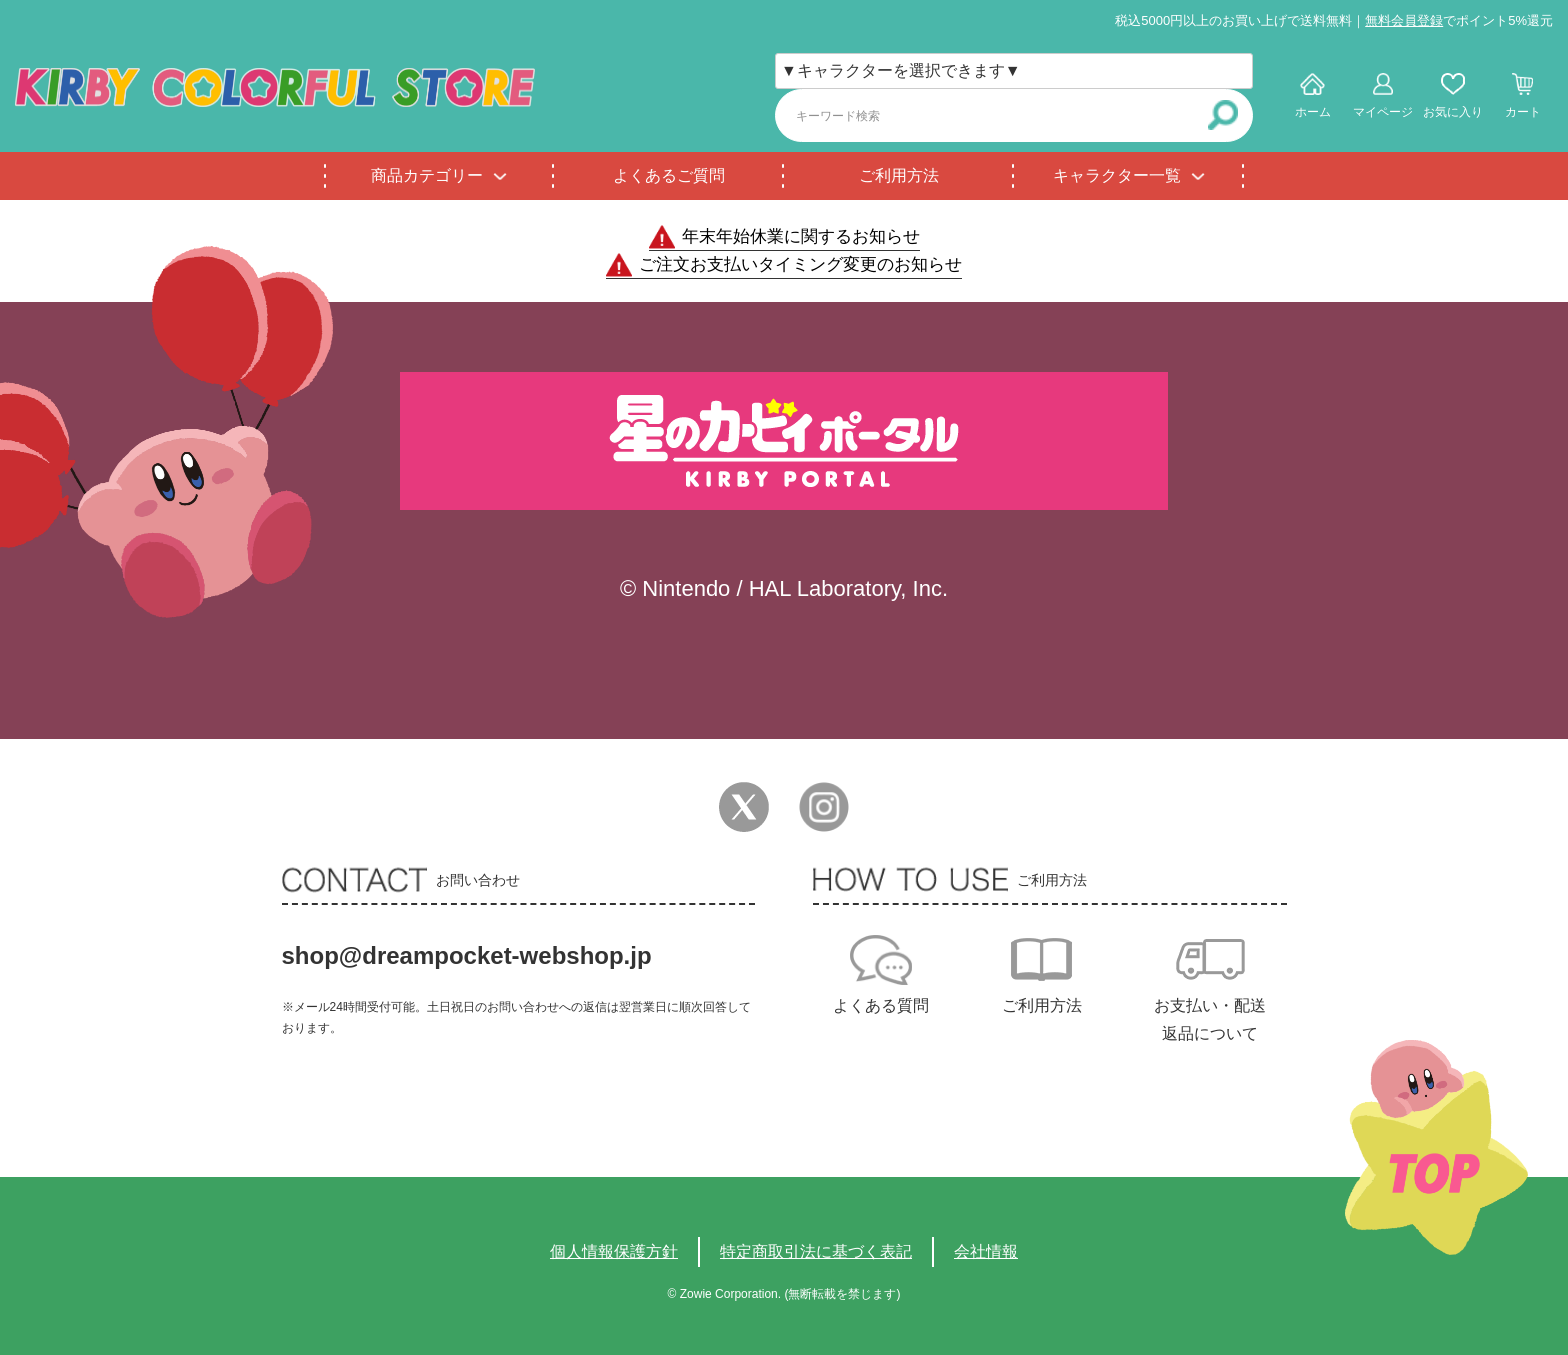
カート (1523, 112)
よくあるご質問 (669, 175)
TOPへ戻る (1436, 1147)
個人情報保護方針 (614, 1251)
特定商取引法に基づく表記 (816, 1251)
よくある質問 (881, 1005)
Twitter (744, 807)
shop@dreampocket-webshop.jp (467, 955)
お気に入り (1453, 112)
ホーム (1313, 112)
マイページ (1383, 112)
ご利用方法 (899, 175)
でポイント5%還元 (1459, 20)
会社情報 (986, 1251)
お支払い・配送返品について (1210, 1019)
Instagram (824, 807)
